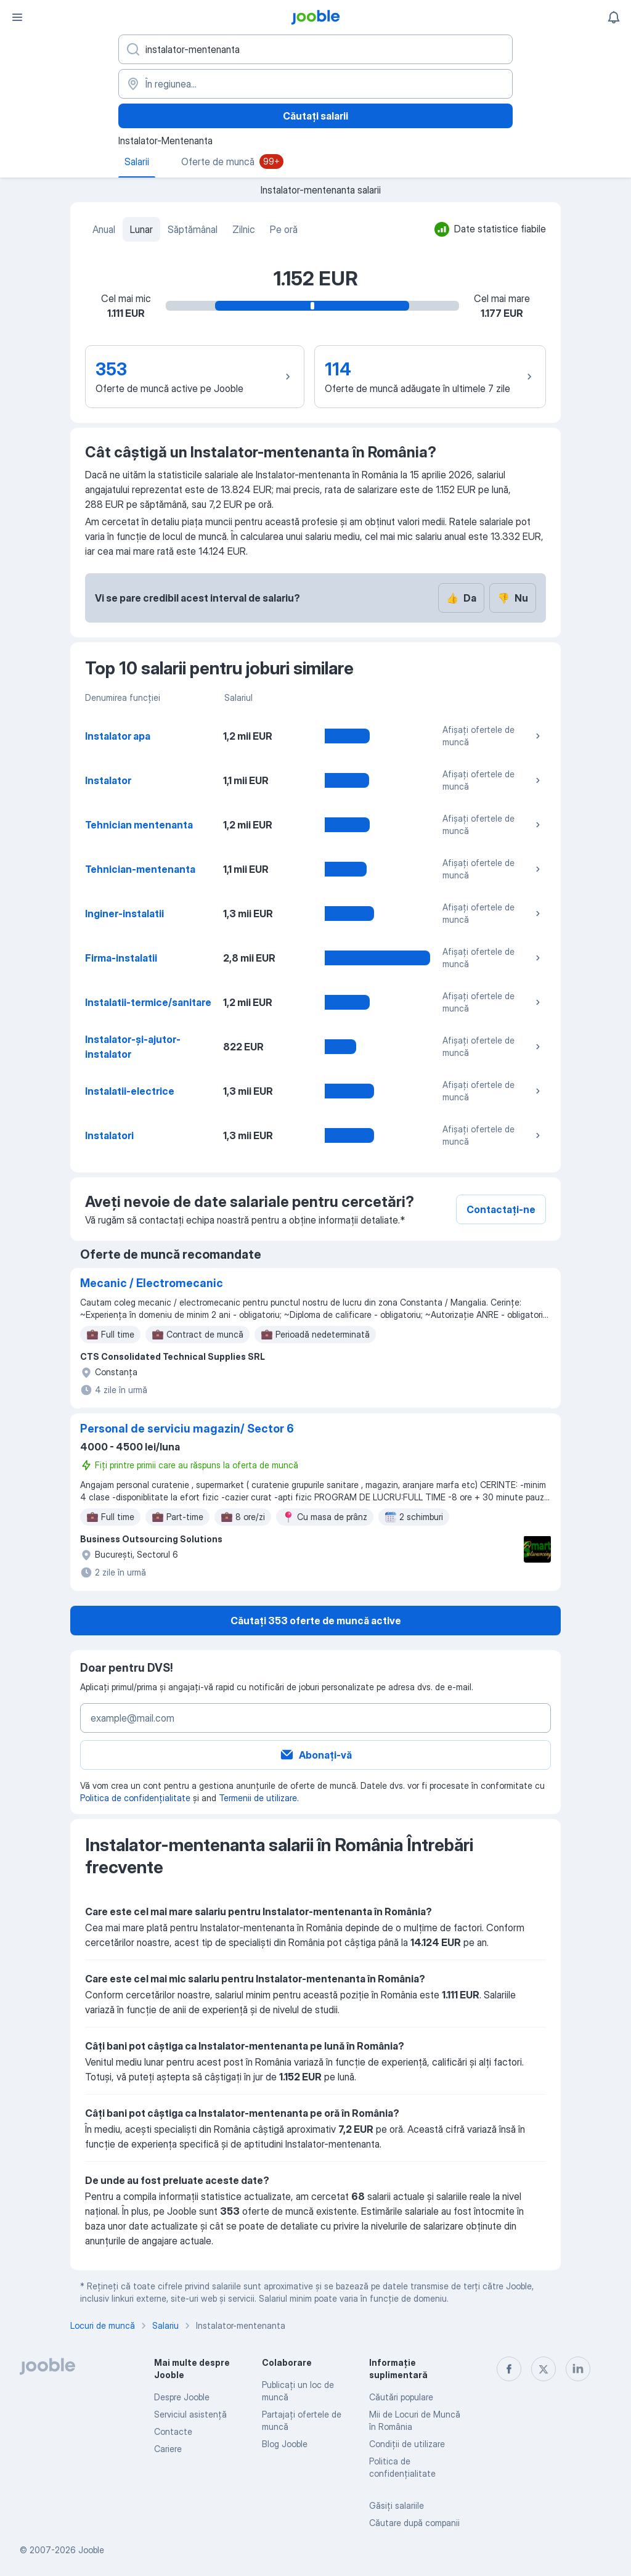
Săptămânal (193, 229)
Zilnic (243, 229)
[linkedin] (578, 2369)
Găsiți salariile (396, 2505)
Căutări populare (401, 2397)
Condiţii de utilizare (407, 2444)
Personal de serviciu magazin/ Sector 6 (187, 1428)
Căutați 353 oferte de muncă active (315, 1620)
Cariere (168, 2448)
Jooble (91, 2550)
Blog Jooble (284, 2444)
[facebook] (509, 2369)
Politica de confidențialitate (135, 1798)
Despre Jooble (182, 2397)
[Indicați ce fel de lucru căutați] (315, 49)
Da (461, 598)
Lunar (141, 229)
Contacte (173, 2431)
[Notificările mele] (614, 17)
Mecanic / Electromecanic (151, 1283)
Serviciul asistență (190, 2414)
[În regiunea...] (315, 84)
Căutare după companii (414, 2522)
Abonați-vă (315, 1755)
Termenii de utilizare (258, 1798)
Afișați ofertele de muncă (492, 735)
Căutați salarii (315, 116)
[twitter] (543, 2369)
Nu (512, 598)
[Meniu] (17, 17)
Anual (103, 229)
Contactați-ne (500, 1209)
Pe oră (284, 229)
